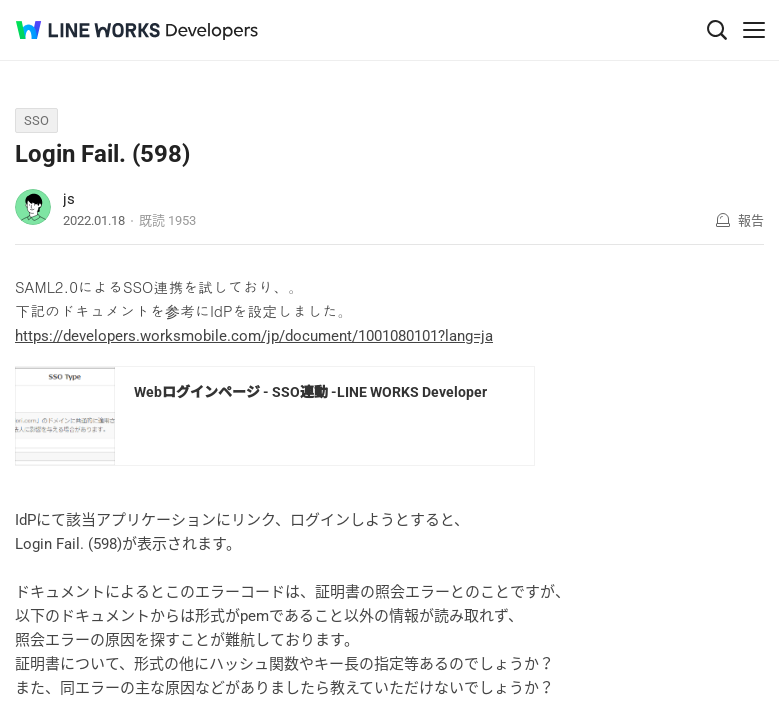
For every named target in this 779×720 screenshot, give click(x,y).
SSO (36, 120)
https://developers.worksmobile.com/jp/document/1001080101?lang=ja (254, 336)
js (69, 199)
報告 (751, 220)
